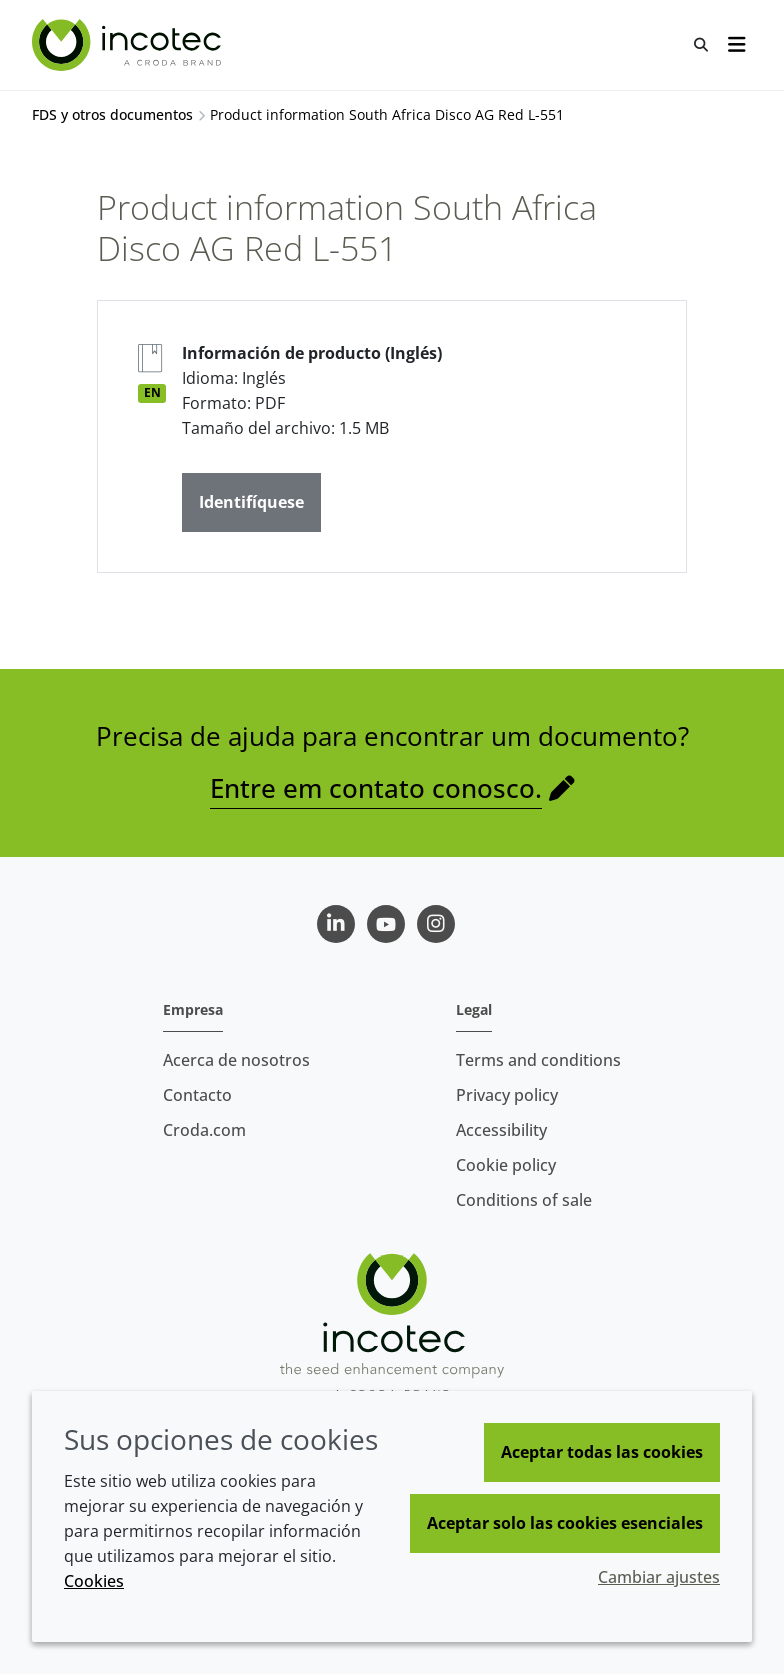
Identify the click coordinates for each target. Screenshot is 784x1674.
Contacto (197, 1095)
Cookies (94, 1581)
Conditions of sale (524, 1200)
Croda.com (204, 1130)
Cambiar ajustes (659, 1577)
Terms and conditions (538, 1060)
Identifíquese (251, 502)
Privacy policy (507, 1095)
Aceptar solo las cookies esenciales (565, 1523)
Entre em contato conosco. (376, 788)
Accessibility (501, 1130)
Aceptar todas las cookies (602, 1452)
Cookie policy (506, 1165)
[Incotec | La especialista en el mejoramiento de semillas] (129, 45)
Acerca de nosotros (236, 1060)
